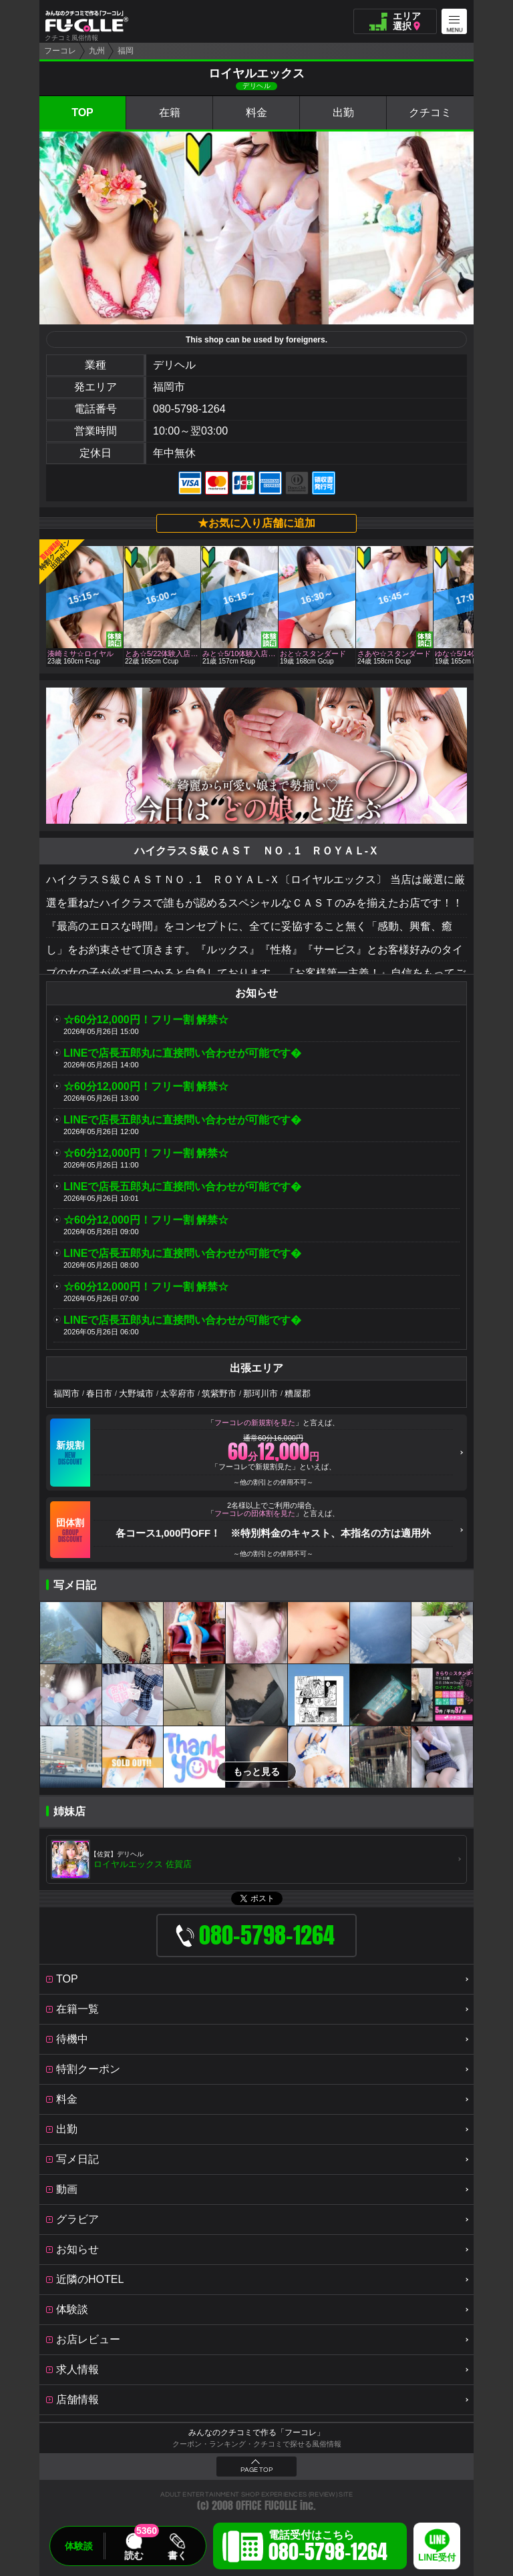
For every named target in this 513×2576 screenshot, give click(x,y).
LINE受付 (437, 2558)
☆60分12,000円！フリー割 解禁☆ (145, 1019)
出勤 (343, 112)
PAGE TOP (256, 2470)
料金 (256, 112)
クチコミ (430, 112)
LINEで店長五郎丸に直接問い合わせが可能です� (182, 1053)
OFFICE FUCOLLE (266, 2505)
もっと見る (256, 1771)
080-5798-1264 (189, 409)
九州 (97, 50)
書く (177, 2555)
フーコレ (60, 50)
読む (133, 2555)
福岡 (126, 50)
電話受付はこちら (328, 2548)
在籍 (169, 112)
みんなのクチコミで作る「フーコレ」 (256, 2432)
